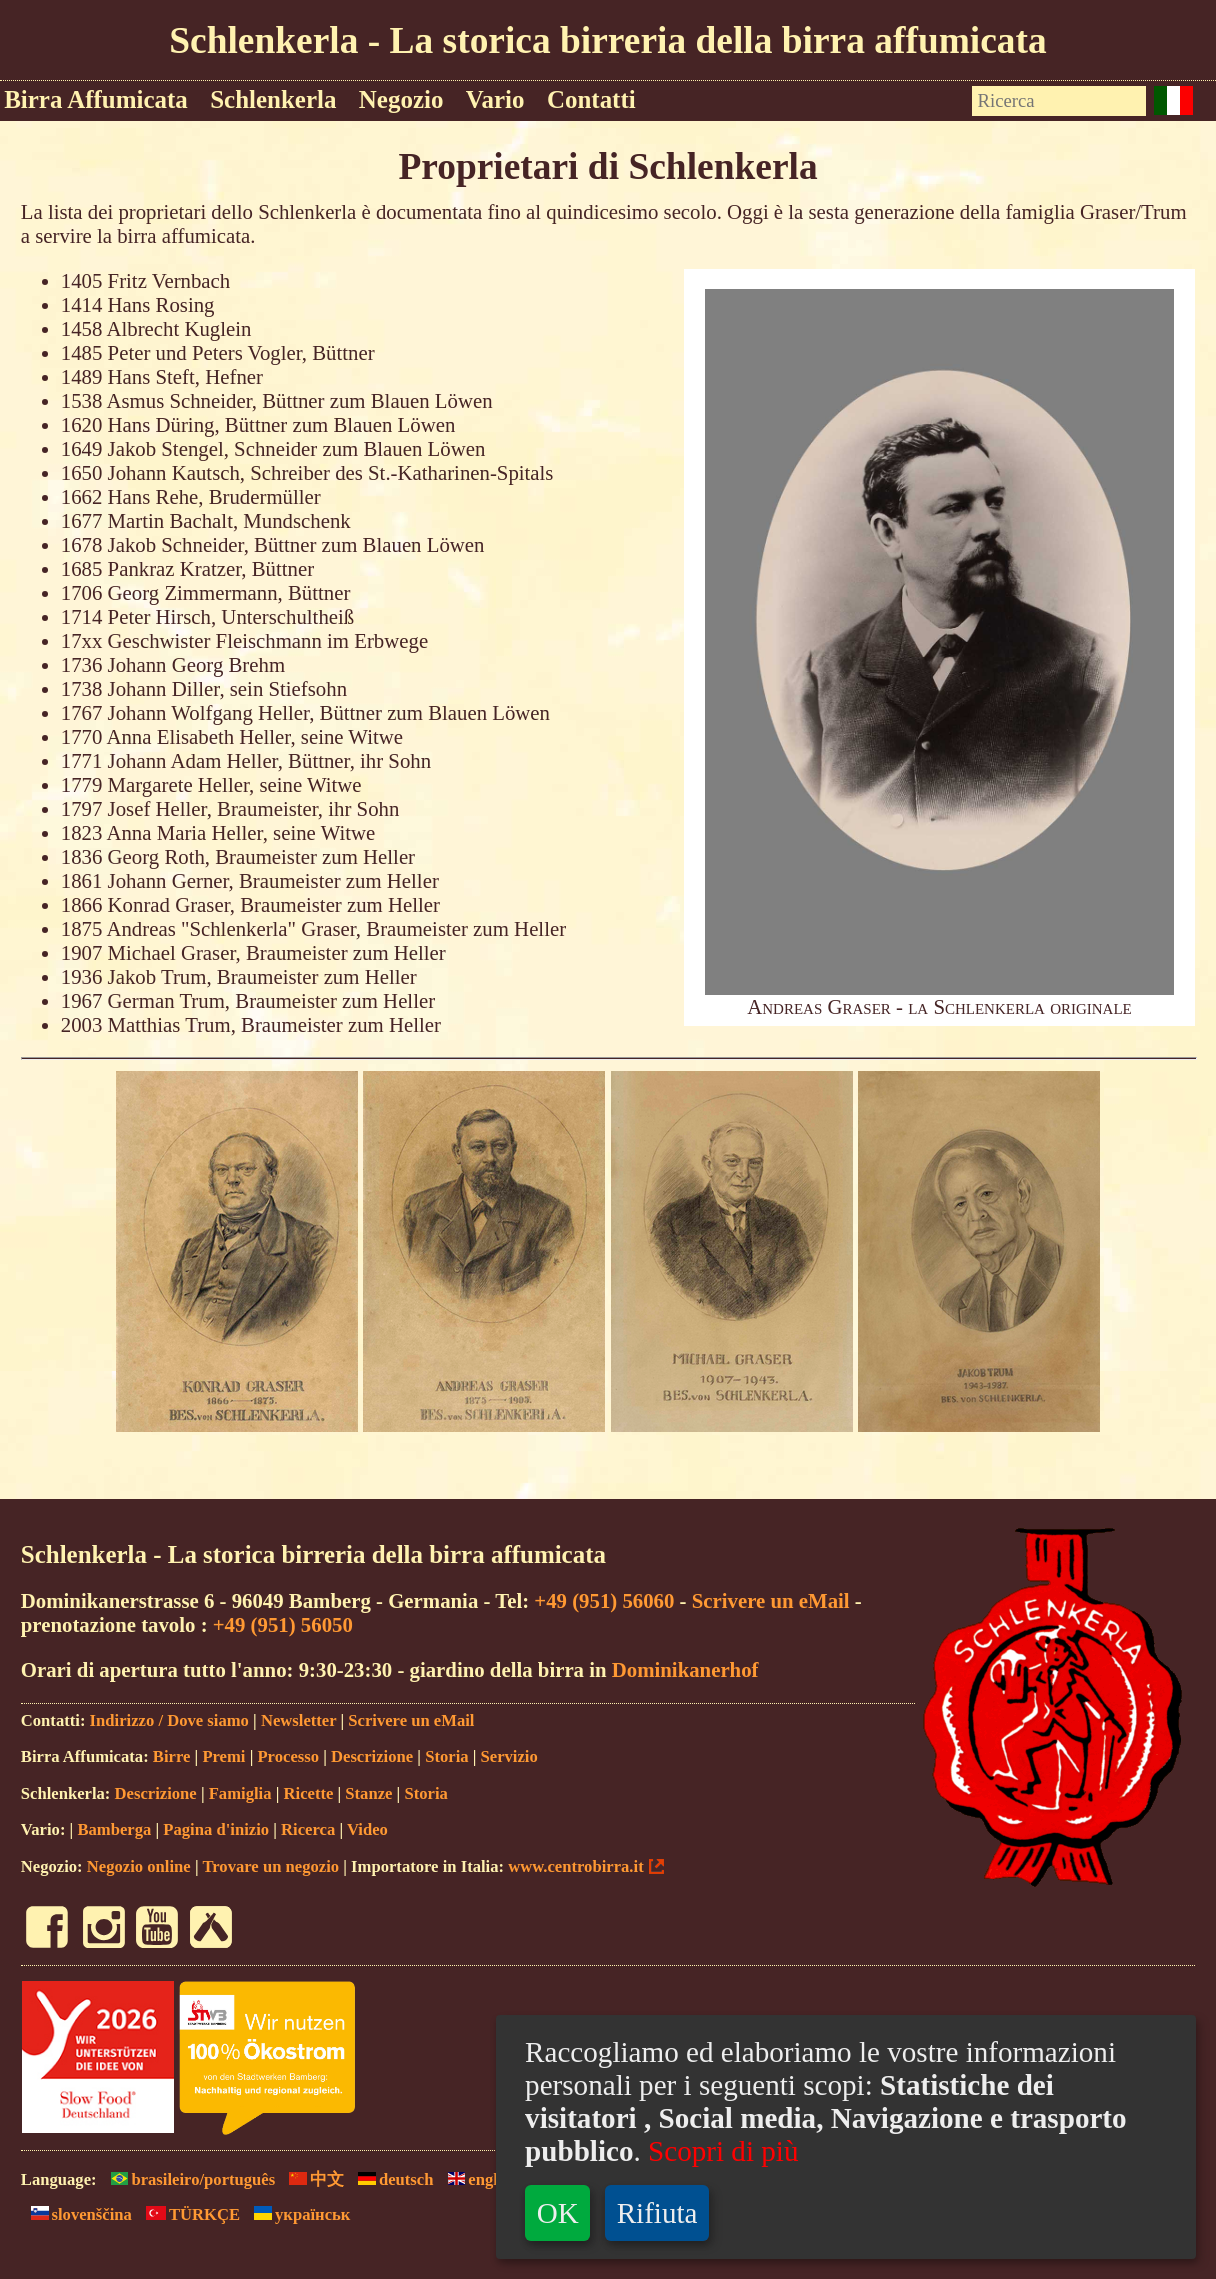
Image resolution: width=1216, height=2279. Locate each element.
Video (367, 1829)
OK (558, 2213)
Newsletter (298, 1720)
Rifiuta (657, 2213)
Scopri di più (723, 2151)
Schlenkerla (273, 99)
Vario (495, 99)
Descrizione (372, 1756)
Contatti (591, 99)
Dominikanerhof (685, 1669)
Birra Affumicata (96, 99)
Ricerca (308, 1829)
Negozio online (139, 1866)
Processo (288, 1756)
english (478, 2179)
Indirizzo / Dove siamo (169, 1720)
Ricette (309, 1793)
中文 (311, 2179)
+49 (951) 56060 (604, 1600)
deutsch (390, 2179)
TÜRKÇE (188, 2214)
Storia (446, 1756)
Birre (172, 1756)
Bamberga (114, 1829)
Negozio (401, 99)
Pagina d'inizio (216, 1829)
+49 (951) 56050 (283, 1624)
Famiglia (240, 1793)
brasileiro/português (188, 2179)
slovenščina (76, 2214)
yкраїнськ (297, 2214)
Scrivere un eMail (771, 1600)
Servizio (509, 1756)
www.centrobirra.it (575, 1866)
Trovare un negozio (270, 1866)
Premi (223, 1756)
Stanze (368, 1793)
